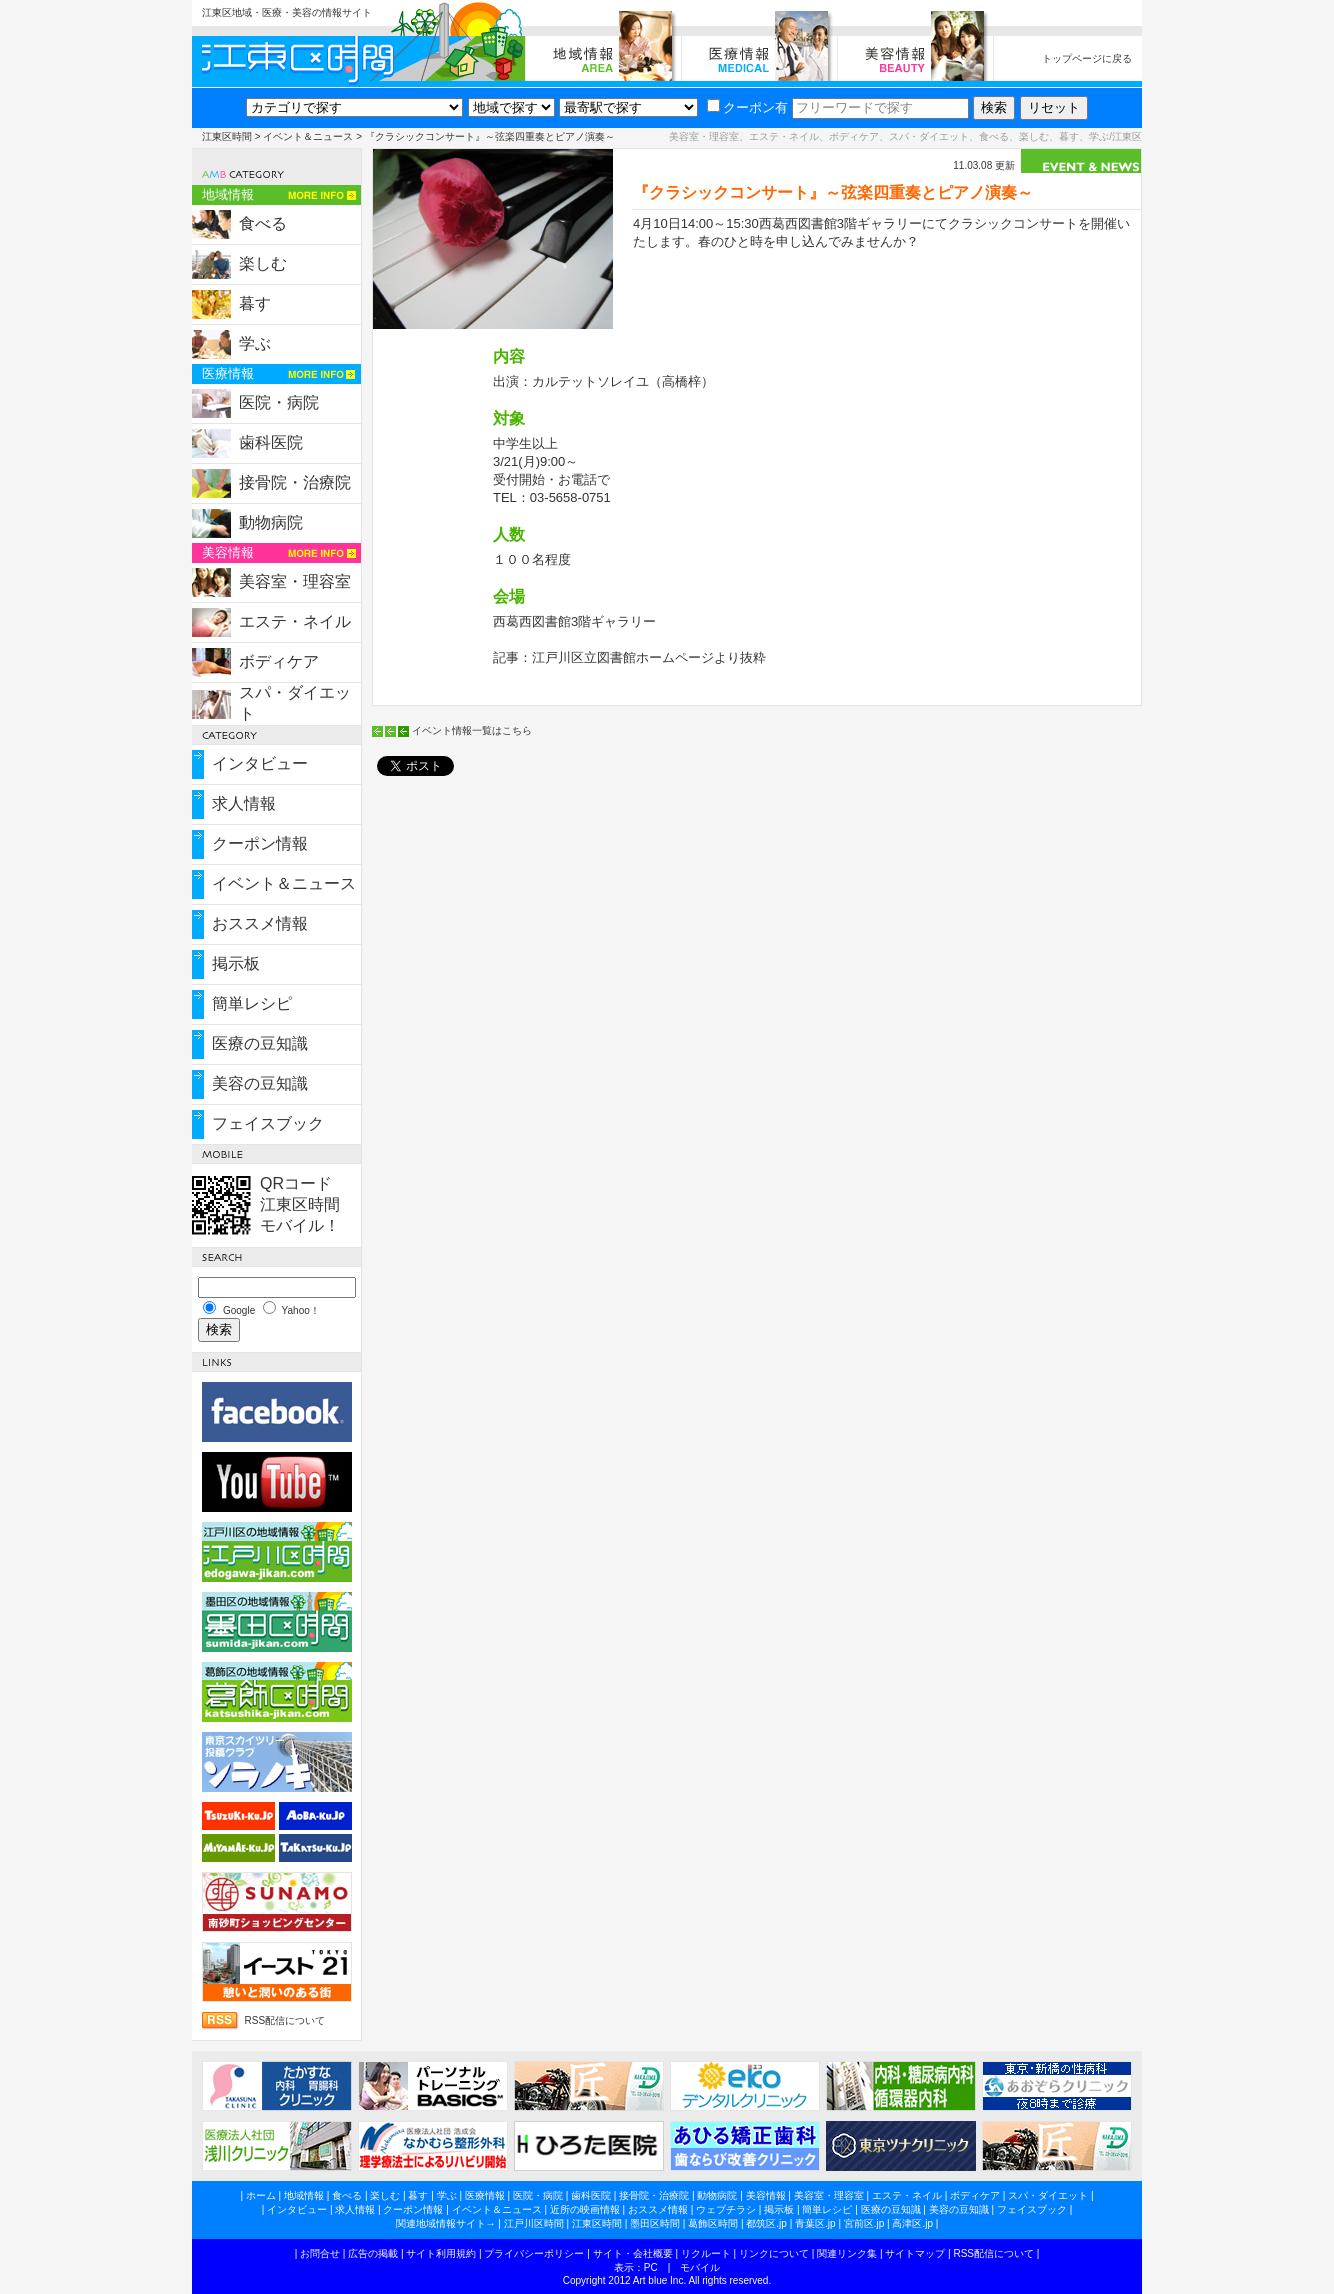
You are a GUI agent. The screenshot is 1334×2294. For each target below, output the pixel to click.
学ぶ (255, 343)
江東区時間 (227, 136)
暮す (255, 303)
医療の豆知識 (260, 1043)
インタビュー (260, 763)
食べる (263, 223)
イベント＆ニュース (308, 136)
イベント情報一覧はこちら (472, 730)
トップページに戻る (1087, 58)
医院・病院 (279, 402)
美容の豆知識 (260, 1083)
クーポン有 (747, 107)
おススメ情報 (260, 923)
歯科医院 (271, 442)
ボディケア (279, 661)
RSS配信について (285, 2020)
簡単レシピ (252, 1003)
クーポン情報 (260, 843)
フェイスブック (268, 1123)
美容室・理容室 (295, 581)
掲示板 (236, 963)
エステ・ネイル (295, 621)
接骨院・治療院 (295, 482)
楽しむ (263, 263)
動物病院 (271, 522)
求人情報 (244, 803)
